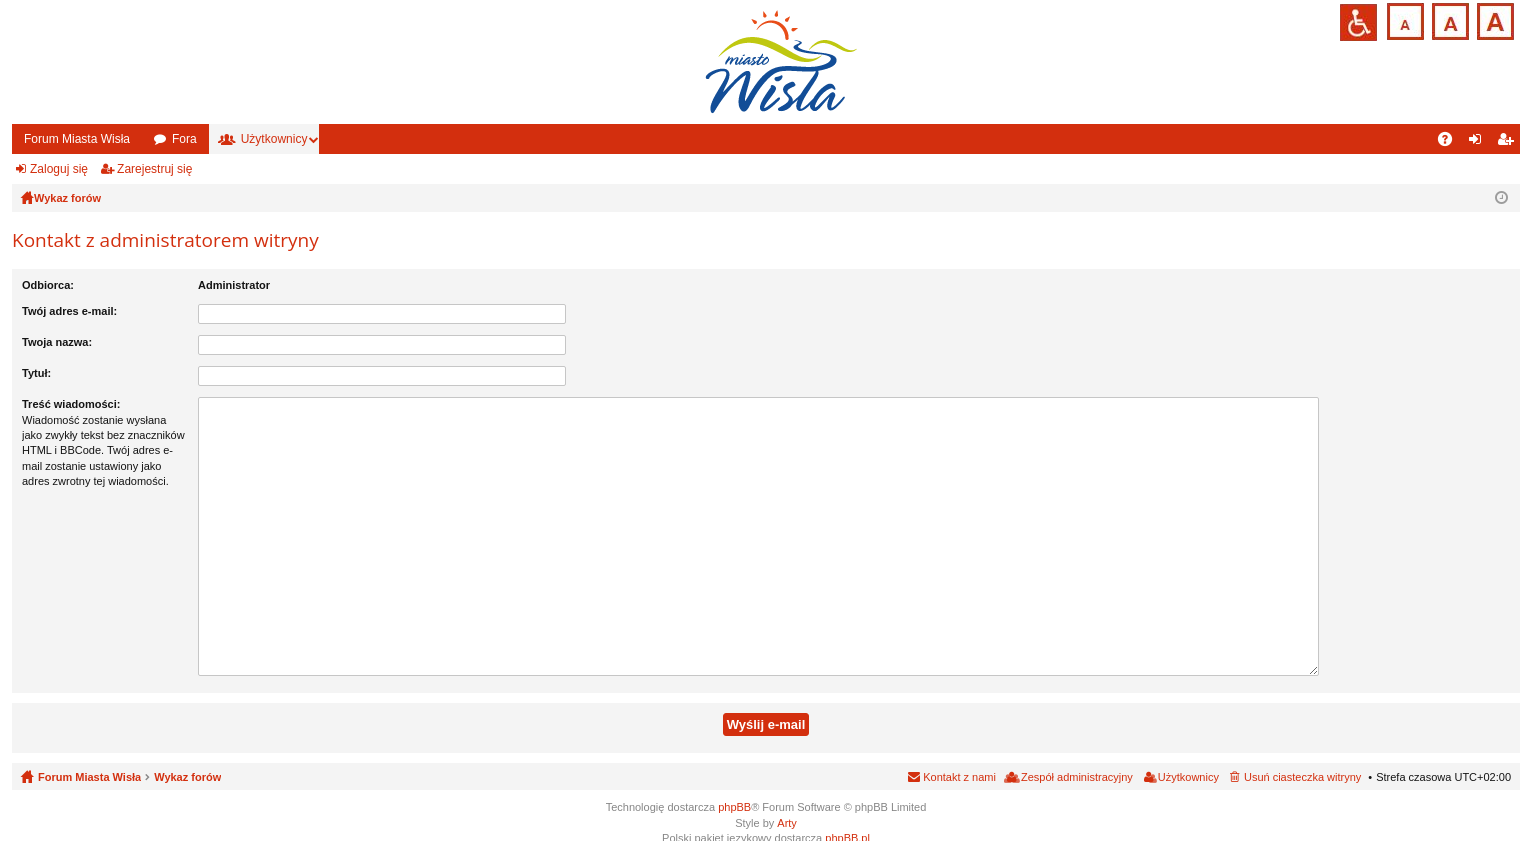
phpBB (734, 785)
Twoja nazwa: (57, 342)
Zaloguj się (59, 169)
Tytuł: (36, 373)
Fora (184, 139)
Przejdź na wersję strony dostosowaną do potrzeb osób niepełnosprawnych (1358, 22)
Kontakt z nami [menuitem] (959, 755)
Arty (787, 800)
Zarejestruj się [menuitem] (1509, 143)
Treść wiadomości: (71, 404)
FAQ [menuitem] (1451, 143)
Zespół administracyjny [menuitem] (1077, 755)
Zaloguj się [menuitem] (1479, 143)
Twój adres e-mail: (69, 311)
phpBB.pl (847, 815)
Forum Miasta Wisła (77, 139)
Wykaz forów (187, 755)
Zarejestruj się (154, 169)
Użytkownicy (274, 139)
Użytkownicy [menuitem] (1188, 755)
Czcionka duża (1493, 19)
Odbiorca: (48, 285)
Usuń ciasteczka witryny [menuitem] (1302, 755)
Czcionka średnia (1448, 19)
